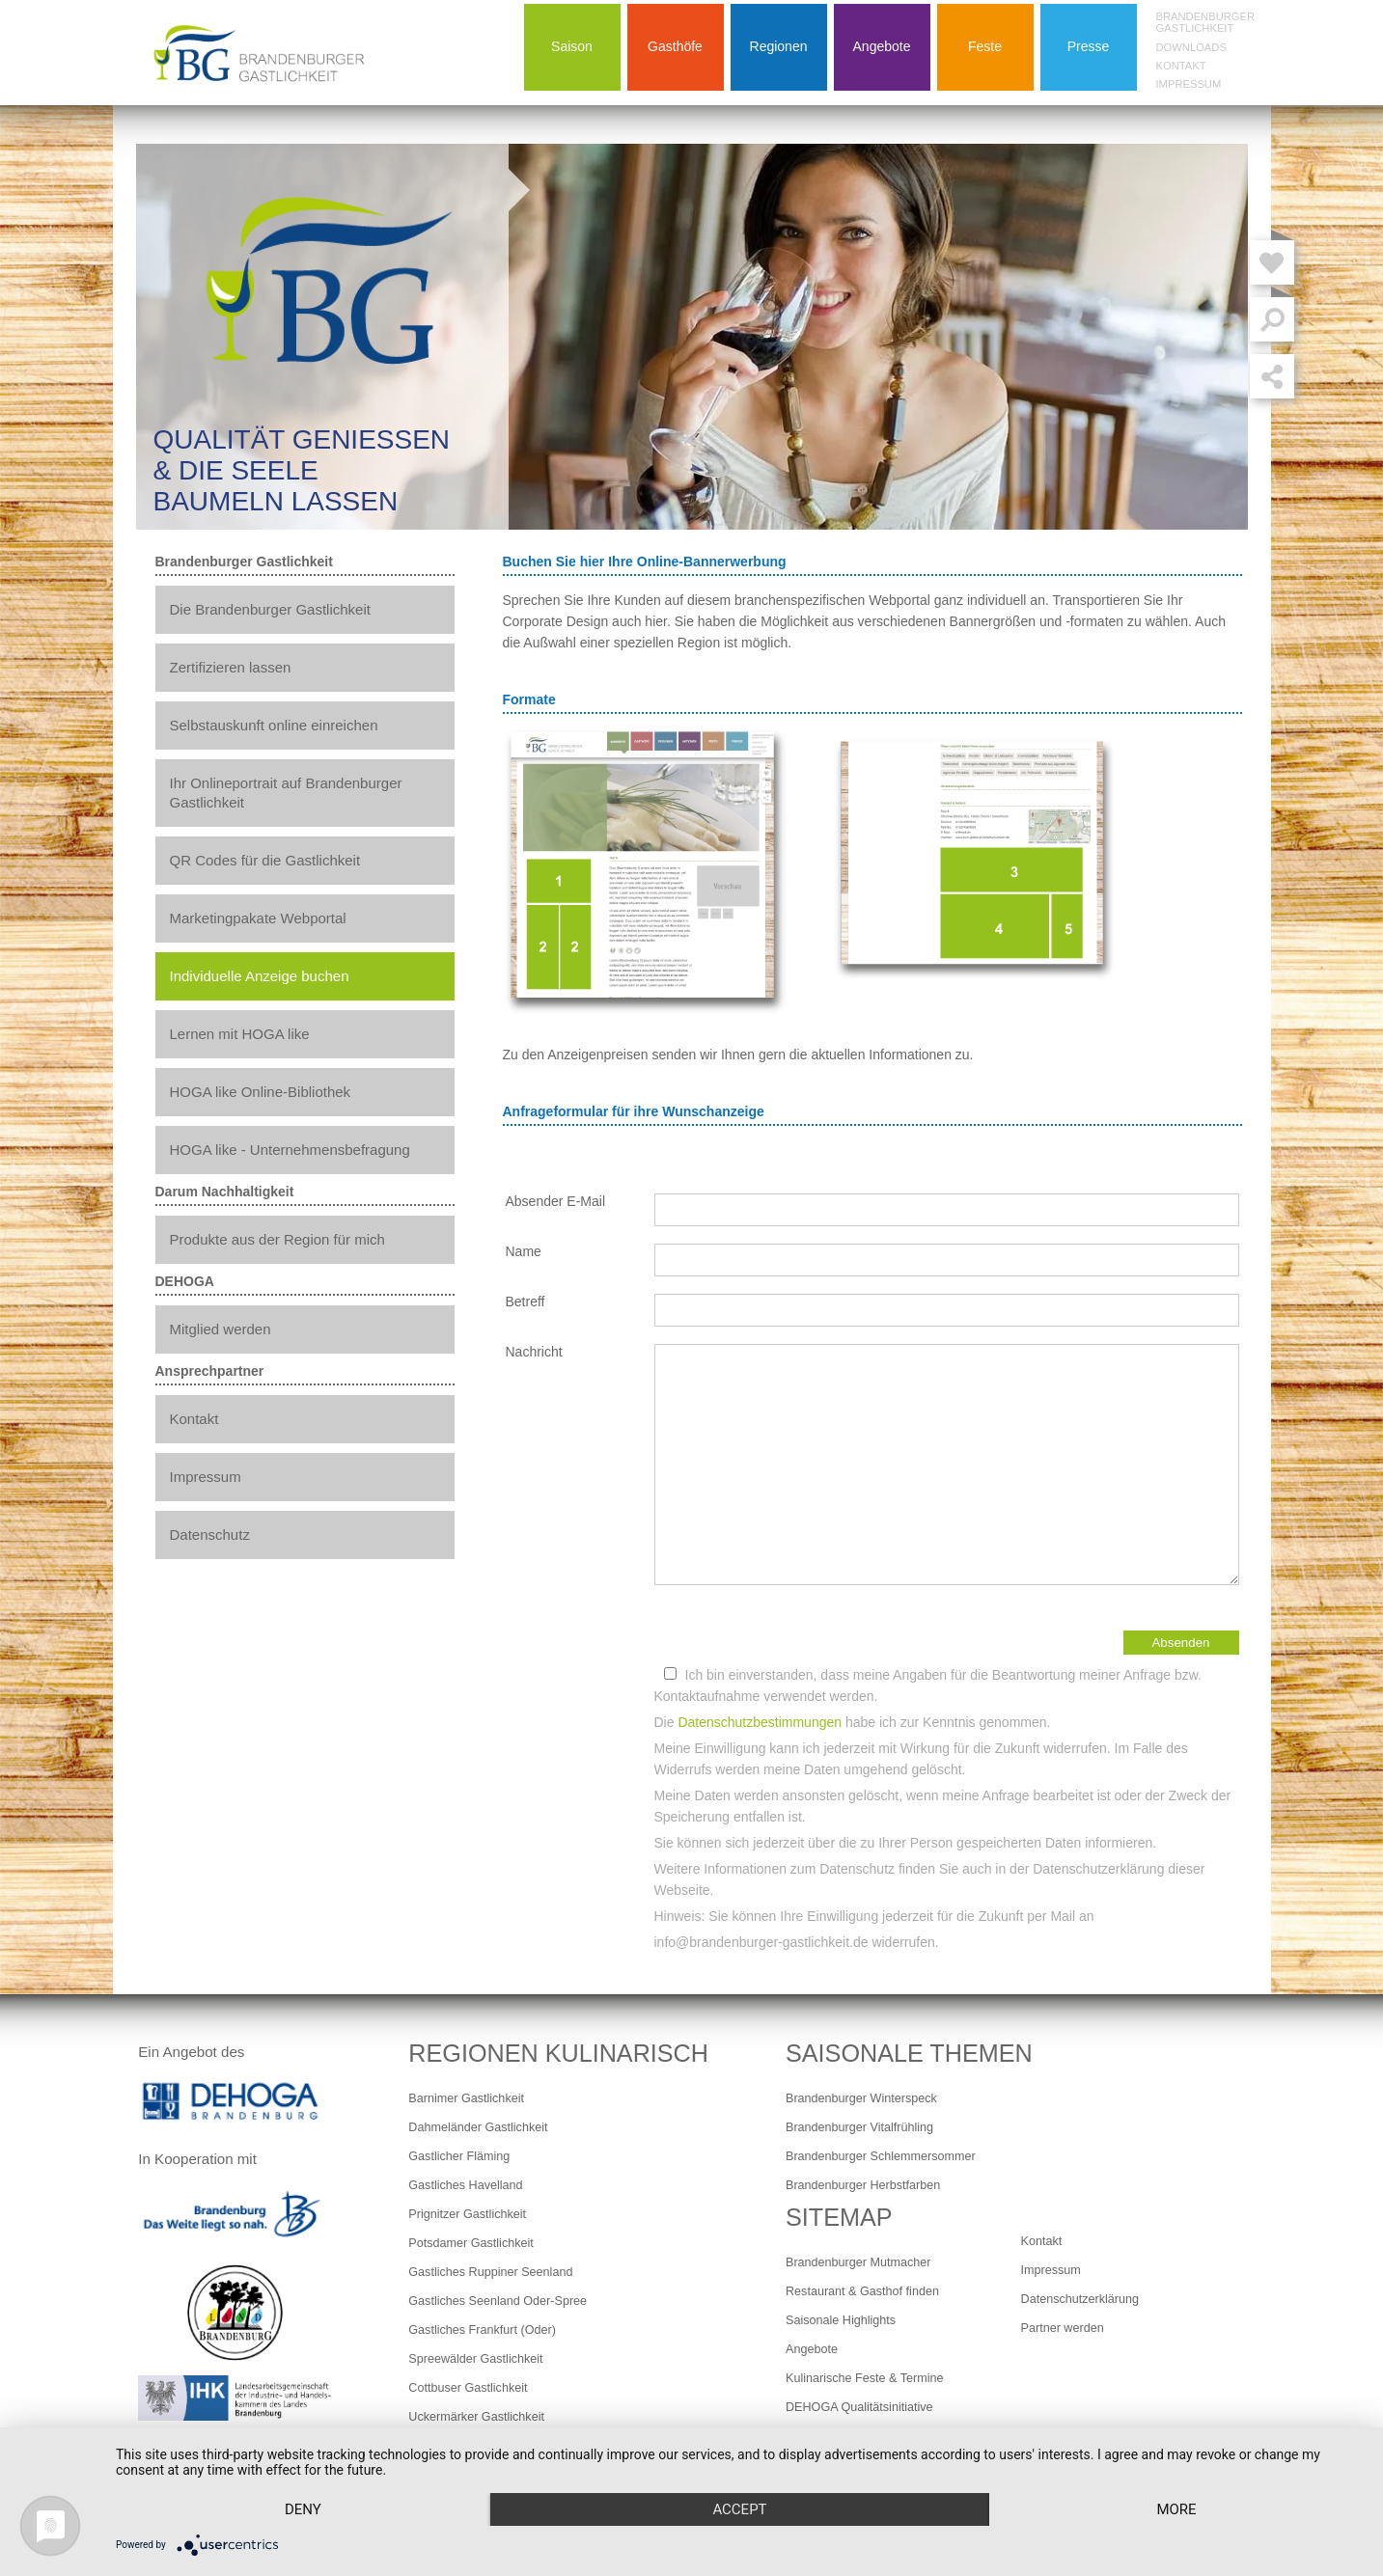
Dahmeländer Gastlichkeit (477, 2127)
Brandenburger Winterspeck (861, 2098)
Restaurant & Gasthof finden (862, 2291)
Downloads (1191, 47)
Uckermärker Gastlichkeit (476, 2417)
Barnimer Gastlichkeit (466, 2098)
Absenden (1180, 1642)
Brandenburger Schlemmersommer (881, 2156)
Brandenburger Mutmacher (858, 2262)
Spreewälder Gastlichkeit (475, 2359)
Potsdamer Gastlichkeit (471, 2243)
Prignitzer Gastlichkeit (467, 2214)
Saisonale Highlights (841, 2320)
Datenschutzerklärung (1080, 2299)
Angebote (812, 2349)
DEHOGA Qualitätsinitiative (859, 2407)
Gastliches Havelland (465, 2185)
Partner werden (1062, 2328)
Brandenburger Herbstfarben (863, 2185)
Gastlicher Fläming (459, 2156)
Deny (303, 2509)
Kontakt (1181, 65)
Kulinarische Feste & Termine (865, 2378)
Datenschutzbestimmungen (760, 1722)
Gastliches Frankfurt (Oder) (482, 2330)
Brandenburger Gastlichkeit (1206, 22)
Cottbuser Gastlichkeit (467, 2388)
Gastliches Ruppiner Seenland (490, 2272)
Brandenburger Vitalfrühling (859, 2127)
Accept (739, 2509)
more (1176, 2509)
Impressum (1189, 84)
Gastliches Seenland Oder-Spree (497, 2301)
